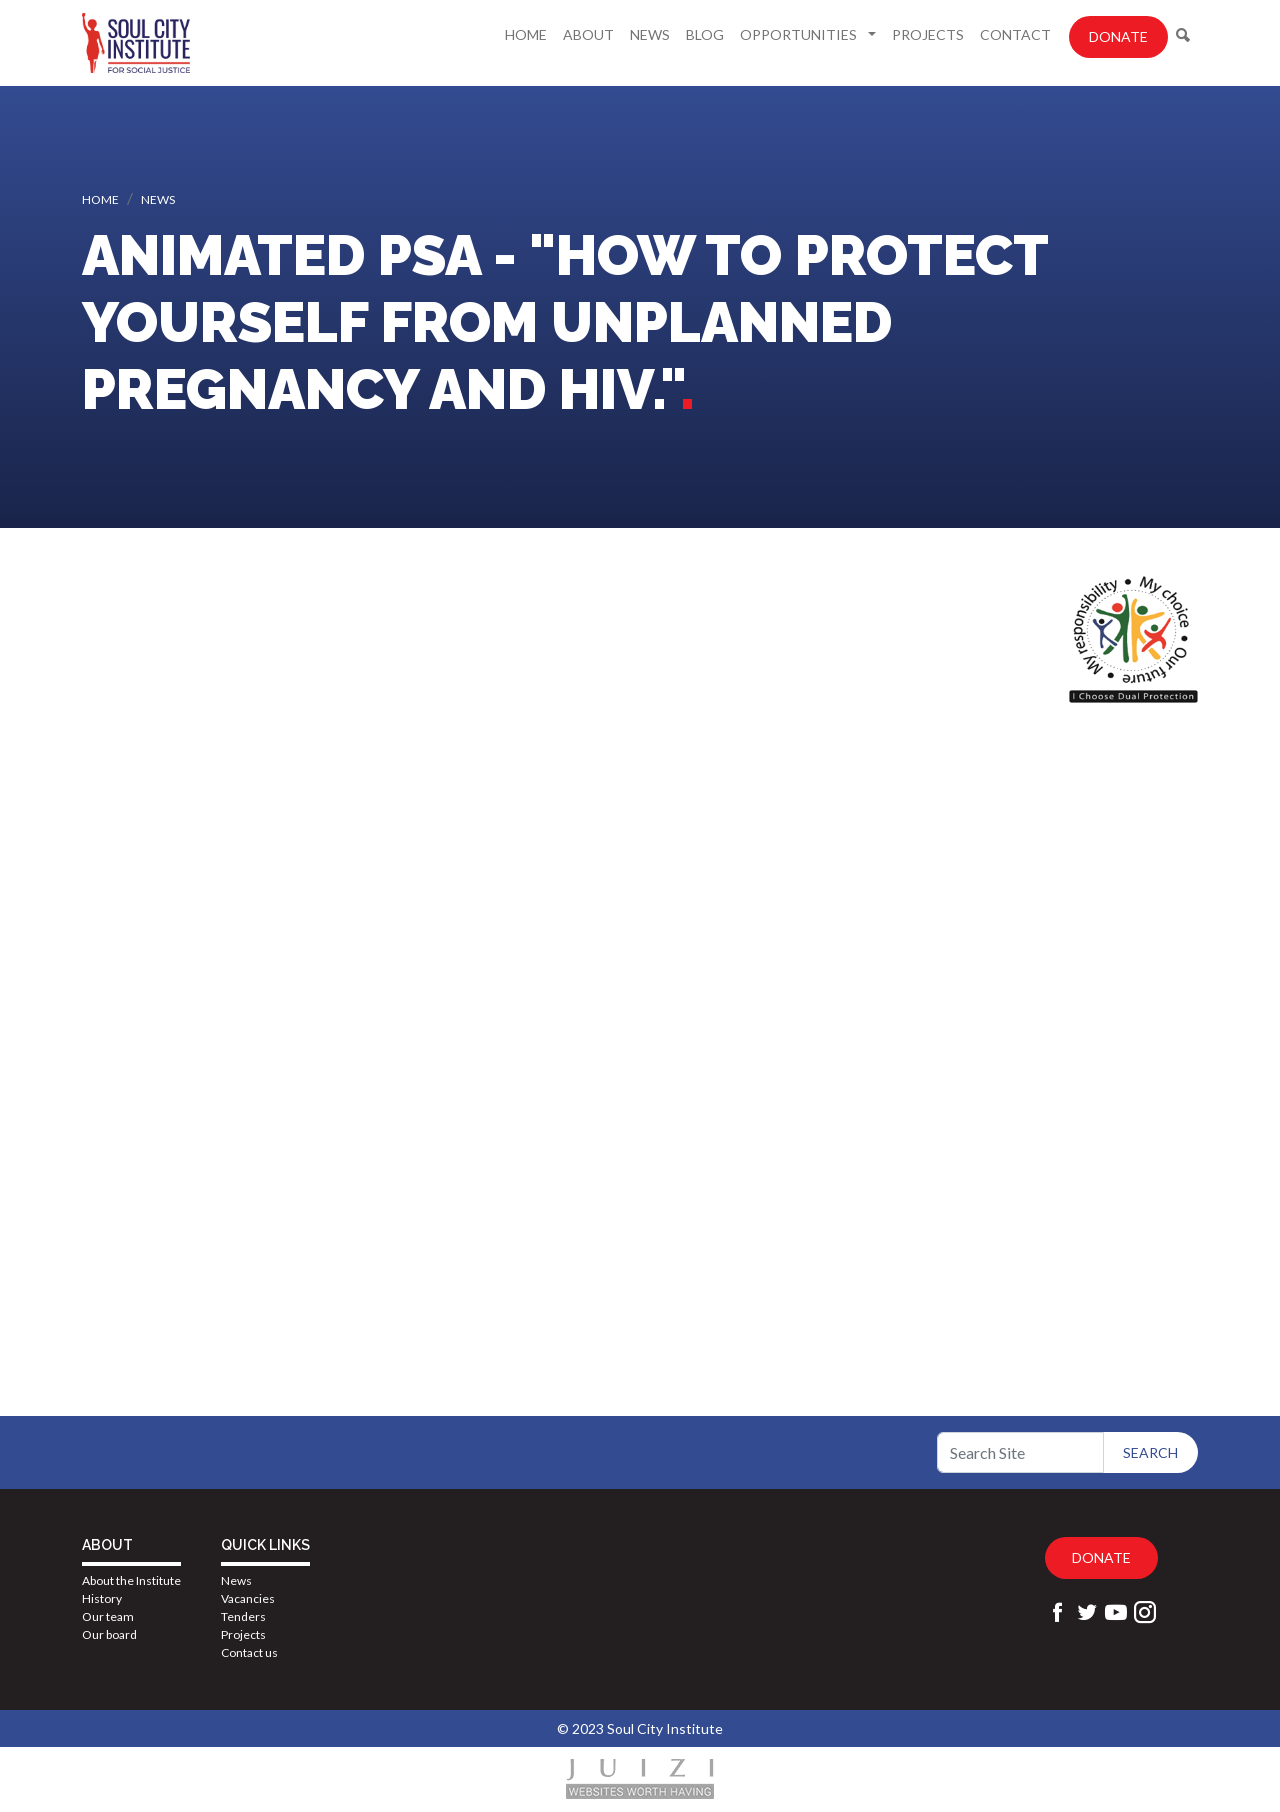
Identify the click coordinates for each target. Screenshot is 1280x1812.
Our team (108, 1616)
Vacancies (248, 1598)
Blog (705, 34)
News (650, 34)
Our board (109, 1634)
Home (526, 34)
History (102, 1598)
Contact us (249, 1652)
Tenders (243, 1616)
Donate (1118, 36)
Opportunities (800, 34)
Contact (1015, 34)
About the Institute (131, 1580)
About (588, 34)
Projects (928, 34)
